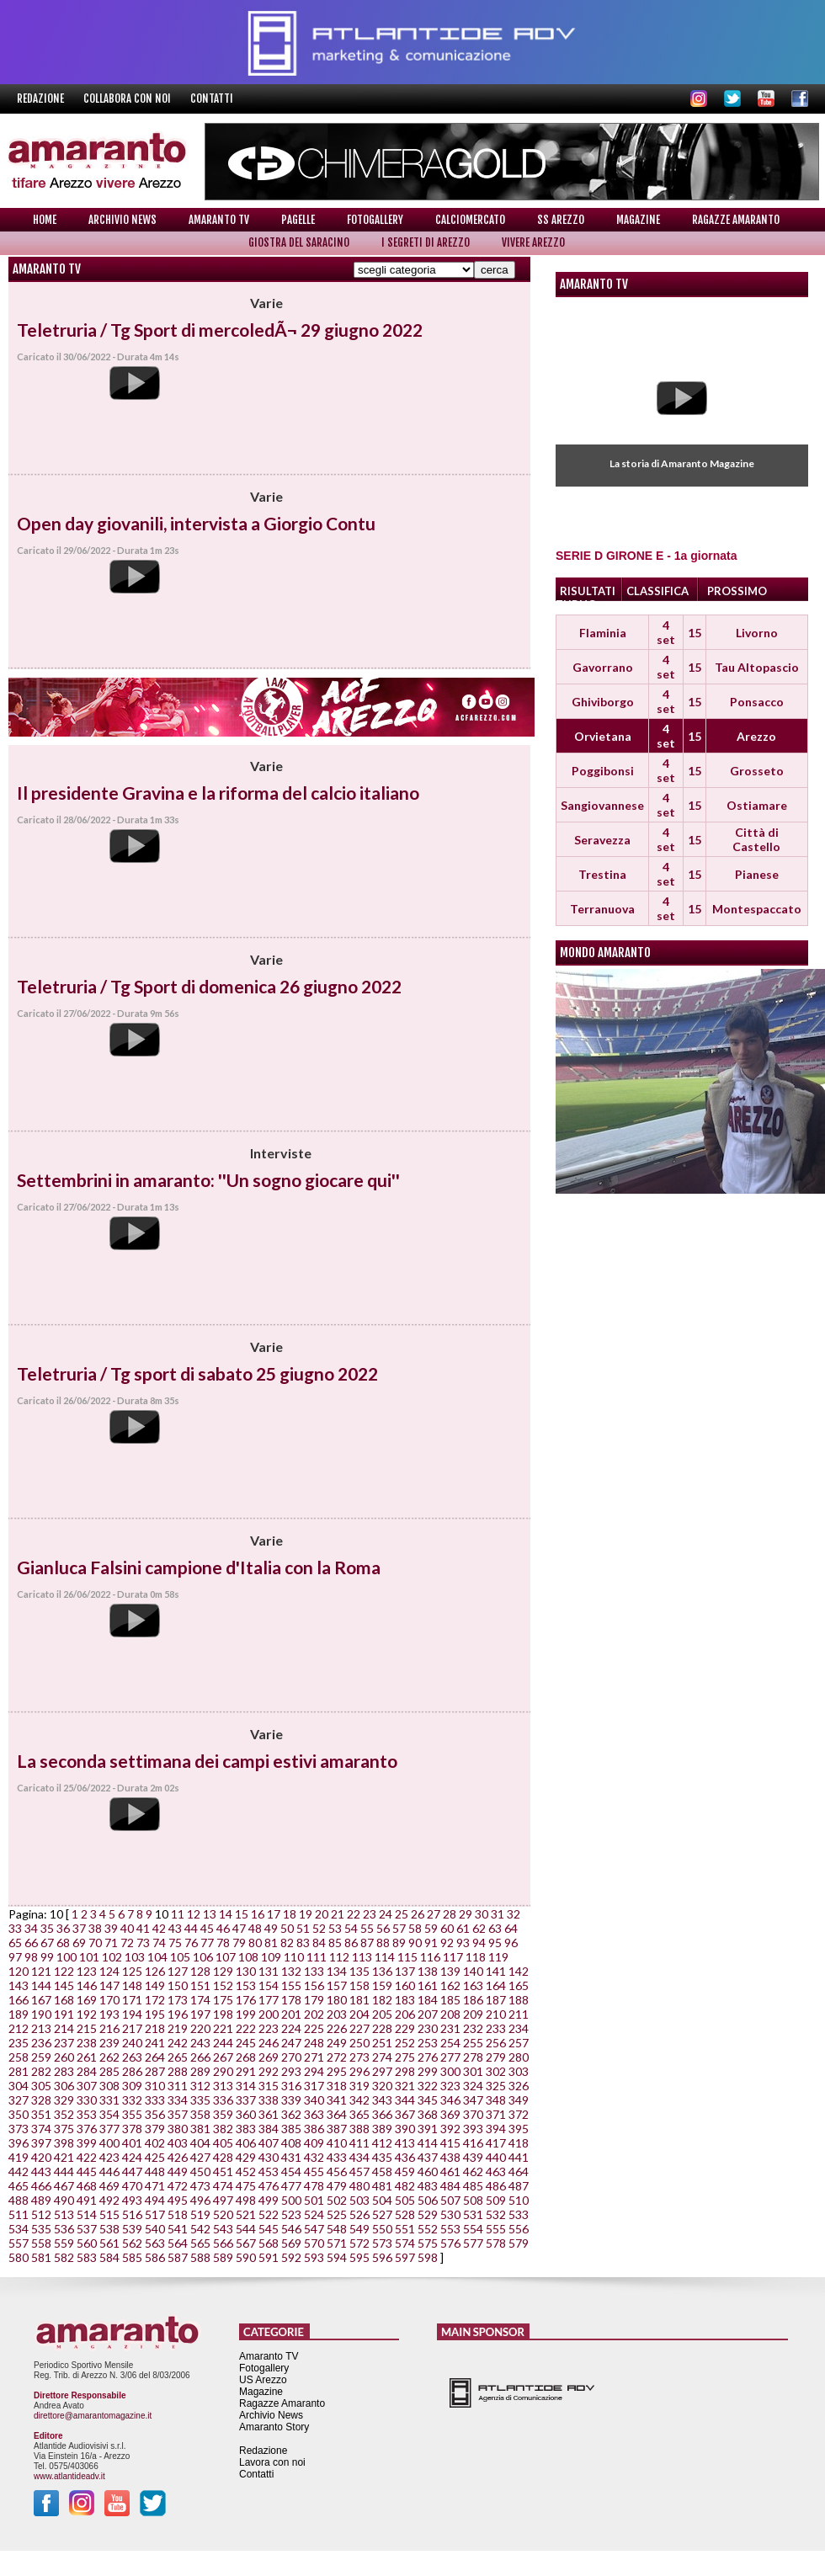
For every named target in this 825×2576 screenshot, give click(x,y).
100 (66, 1957)
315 (268, 2085)
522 (268, 2214)
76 (191, 1942)
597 (405, 2257)
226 (337, 2028)
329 (64, 2100)
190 (41, 2014)
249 (337, 2043)
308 (109, 2085)
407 (268, 2143)
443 (41, 2171)
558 (41, 2243)
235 (18, 2043)
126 (155, 1971)
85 (335, 1942)
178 (291, 2000)
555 (496, 2229)
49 (271, 1928)
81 (271, 1942)
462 (473, 2171)
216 (109, 2028)
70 (95, 1942)
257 (518, 2043)
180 (337, 2000)
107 (226, 1957)
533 (518, 2214)
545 (268, 2229)
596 (382, 2257)
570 (314, 2243)
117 (453, 1957)
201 (291, 2014)
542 (200, 2229)
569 (291, 2243)
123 (87, 1971)
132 (291, 1971)
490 (64, 2200)
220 (200, 2028)
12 (193, 1914)
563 (155, 2243)
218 (155, 2028)
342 (359, 2100)
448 (155, 2171)
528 (405, 2214)
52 (319, 1928)
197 (200, 2014)
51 (303, 1928)
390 (405, 2128)
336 (223, 2100)
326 (518, 2085)
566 (223, 2243)
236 (41, 2043)
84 (319, 1942)
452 (246, 2171)
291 (246, 2071)
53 (335, 1928)
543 (223, 2229)
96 (511, 1942)
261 (87, 2057)
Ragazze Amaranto (736, 219)
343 (382, 2100)
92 (447, 1942)
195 (155, 2014)
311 (178, 2085)
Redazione (42, 98)
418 (518, 2143)
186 (473, 2000)
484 (450, 2186)
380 (178, 2128)
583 (87, 2257)
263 (132, 2057)
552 (428, 2229)
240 (132, 2043)
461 (450, 2171)
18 (289, 1914)
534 (18, 2229)
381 (200, 2128)
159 (382, 1985)
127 (178, 1971)
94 (479, 1942)
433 (337, 2157)
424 (132, 2157)
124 (109, 1971)
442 (18, 2171)
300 (450, 2071)
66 (31, 1942)
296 (359, 2071)
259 (41, 2057)
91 (431, 1942)
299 (428, 2071)
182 (382, 2000)
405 (223, 2143)
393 (473, 2128)
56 (383, 1928)
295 (337, 2071)
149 (155, 1985)
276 (428, 2057)
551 (405, 2229)
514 (87, 2214)
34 (31, 1928)
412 (382, 2143)
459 (405, 2171)
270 (291, 2057)
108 (248, 1957)
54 (351, 1928)
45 (207, 1928)
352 (64, 2114)
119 (498, 1957)
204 (359, 2014)
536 (64, 2229)
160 (405, 1985)
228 (382, 2028)
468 (87, 2186)
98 (31, 1957)
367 (405, 2114)
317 (314, 2085)
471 (155, 2186)
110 (294, 1957)
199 (246, 2014)
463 (496, 2171)
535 (41, 2229)
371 (496, 2114)
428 (223, 2157)
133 (314, 1971)
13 (209, 1914)
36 (63, 1928)
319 (359, 2085)
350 (18, 2114)
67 (47, 1942)
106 (203, 1957)
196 (178, 2014)
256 (496, 2043)
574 (405, 2243)
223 (268, 2028)
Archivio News (122, 219)
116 (430, 1957)
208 (450, 2014)
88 (383, 1942)
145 (64, 1985)
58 (415, 1928)
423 (109, 2157)
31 (497, 1914)
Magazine (638, 219)
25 (401, 1914)
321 (405, 2085)
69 (79, 1942)
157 (337, 1985)
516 (132, 2214)
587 (178, 2257)
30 (481, 1914)
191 (64, 2014)
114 (385, 1957)
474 (223, 2186)
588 (200, 2257)
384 (268, 2128)
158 (359, 1985)
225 (314, 2028)
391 (428, 2128)
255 (473, 2043)
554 (473, 2229)
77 (207, 1942)
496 (200, 2200)
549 (359, 2229)
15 (241, 1914)
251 (382, 2043)
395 (518, 2128)
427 (200, 2157)
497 (223, 2200)
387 (337, 2128)
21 (337, 1914)
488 (18, 2200)
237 (64, 2043)
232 (473, 2028)
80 (255, 1942)
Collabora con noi (128, 98)
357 (178, 2114)
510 (518, 2200)
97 (15, 1957)
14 (225, 1914)
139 (450, 1971)
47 (239, 1928)
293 (291, 2071)
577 (473, 2243)
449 (178, 2171)
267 (223, 2057)
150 (178, 1985)
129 (223, 1971)
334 (178, 2100)
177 (268, 2000)
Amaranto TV (219, 219)
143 (18, 1985)
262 (109, 2057)
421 (64, 2157)
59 (431, 1928)
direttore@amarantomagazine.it (93, 2415)
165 (518, 1985)
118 (476, 1957)
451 (223, 2171)
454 (291, 2171)
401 (132, 2143)
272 (337, 2057)
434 (359, 2157)
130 (246, 1971)
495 (178, 2200)
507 (450, 2200)
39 (111, 1928)
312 (200, 2085)
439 (473, 2157)
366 (382, 2114)
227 (359, 2028)
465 (18, 2186)
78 (223, 1942)
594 (337, 2257)
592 (291, 2257)
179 (314, 2000)
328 (41, 2100)
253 (428, 2043)
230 (428, 2028)
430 (268, 2157)
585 (132, 2257)
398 (64, 2143)
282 (41, 2071)
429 (246, 2157)
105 (180, 1957)
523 (291, 2214)
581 (41, 2257)
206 (405, 2014)
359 (223, 2114)
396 (18, 2143)
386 (314, 2128)
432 (314, 2157)
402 (155, 2143)
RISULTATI (587, 591)
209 (473, 2014)
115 (407, 1957)
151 (200, 1985)
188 (518, 2000)
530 (450, 2214)
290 (223, 2071)
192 (87, 2014)
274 (382, 2057)
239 (109, 2043)
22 (353, 1914)
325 (496, 2085)
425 (155, 2157)
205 (382, 2014)
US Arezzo (263, 2380)
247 (291, 2043)
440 (496, 2157)
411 (359, 2143)
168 (64, 2000)
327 (18, 2100)
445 (87, 2171)
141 (496, 1971)
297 (382, 2071)
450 (200, 2171)
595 (359, 2257)
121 (41, 1971)
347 (473, 2100)
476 (268, 2186)
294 (314, 2071)
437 (428, 2157)
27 (433, 1914)
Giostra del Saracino (298, 242)
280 (518, 2057)
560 (87, 2243)
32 (513, 1914)
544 (246, 2229)
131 (268, 1971)
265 (178, 2057)
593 (314, 2257)
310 (155, 2085)
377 (109, 2128)
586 (155, 2257)
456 (337, 2171)
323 (450, 2085)
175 (223, 2000)
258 (18, 2057)
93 (463, 1942)
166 (18, 2000)
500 (291, 2200)
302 (496, 2071)
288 (178, 2071)
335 (200, 2100)
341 (337, 2100)
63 (495, 1928)
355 (132, 2114)
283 (64, 2071)
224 (291, 2028)
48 (255, 1928)
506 (428, 2200)
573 (382, 2243)
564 (178, 2243)
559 (64, 2243)
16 (257, 1914)
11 (177, 1914)
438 (450, 2157)
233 (496, 2028)
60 (447, 1928)
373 (18, 2128)
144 (41, 1985)
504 (382, 2200)
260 (64, 2057)
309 (132, 2085)
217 (132, 2028)
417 (496, 2143)
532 (496, 2214)
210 (496, 2014)
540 (155, 2229)
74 (159, 1942)
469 (109, 2186)
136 (382, 1971)
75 (175, 1942)
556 (518, 2229)
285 (109, 2071)
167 (41, 2000)
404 (200, 2143)
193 (109, 2014)
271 (314, 2057)
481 (382, 2186)
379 (155, 2128)
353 (87, 2114)
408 (291, 2143)
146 (87, 1985)
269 (268, 2057)
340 (314, 2100)
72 (127, 1942)
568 (268, 2243)
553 (450, 2229)
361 (268, 2114)
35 (47, 1928)
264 (155, 2057)
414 (428, 2143)
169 (87, 2000)
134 (337, 1971)
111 (316, 1957)
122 (64, 1971)
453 (268, 2171)
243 (200, 2043)
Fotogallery (375, 219)
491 (87, 2200)
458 (382, 2171)
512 (41, 2214)
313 (223, 2085)
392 (450, 2128)
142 (518, 1971)
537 (87, 2229)
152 (223, 1985)
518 (178, 2214)
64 (511, 1928)
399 (87, 2143)
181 (359, 2000)
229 (405, 2028)
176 (246, 2000)
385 (291, 2128)
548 (337, 2229)
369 (450, 2114)
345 (428, 2100)
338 (268, 2100)
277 (450, 2057)
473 (200, 2186)
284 (87, 2071)
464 (518, 2171)
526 (359, 2214)
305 (41, 2085)
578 (496, 2243)
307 (87, 2085)
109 (271, 1957)
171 (132, 2000)
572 (359, 2243)
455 (314, 2171)
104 (157, 1957)
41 (143, 1928)
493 (132, 2200)
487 (518, 2186)
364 (337, 2114)
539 (132, 2229)
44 (191, 1928)
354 (109, 2114)
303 (518, 2071)
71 (111, 1942)
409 (314, 2143)
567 (246, 2243)
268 (246, 2057)
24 (385, 1914)
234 (518, 2028)
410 (337, 2143)
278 (473, 2057)
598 (428, 2257)
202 (314, 2014)
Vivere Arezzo (533, 242)
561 (109, 2243)
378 (132, 2128)
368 (428, 2114)
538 (109, 2229)
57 (399, 1928)
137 (405, 1971)
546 (291, 2229)
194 (132, 2014)
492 (109, 2200)
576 (450, 2243)
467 (64, 2186)
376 (87, 2128)
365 (359, 2114)
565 (200, 2243)
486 (496, 2186)
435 (382, 2157)
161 (428, 1985)
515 (109, 2214)
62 (479, 1928)
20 (321, 1914)
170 (109, 2000)
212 (18, 2028)
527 (382, 2214)
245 (246, 2043)
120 (18, 1971)
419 (18, 2157)
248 (314, 2043)
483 (428, 2186)
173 (178, 2000)
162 (450, 1985)
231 (450, 2028)
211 (518, 2014)
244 (223, 2043)
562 (132, 2243)
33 (15, 1928)
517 (155, 2214)
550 (382, 2229)
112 (339, 1957)
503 (359, 2200)
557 (18, 2243)
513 (64, 2214)
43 (175, 1928)
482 (405, 2186)
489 (41, 2200)
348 (496, 2100)
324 (473, 2085)
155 (291, 1985)
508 (473, 2200)
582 (64, 2257)
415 (450, 2143)
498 (246, 2200)
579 (518, 2243)
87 (367, 1942)
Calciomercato (470, 219)
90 (415, 1942)
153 (246, 1985)
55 (367, 1928)
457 (359, 2171)
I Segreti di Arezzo (425, 242)
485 (473, 2186)
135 (359, 1971)
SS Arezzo (560, 219)
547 (314, 2229)
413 (405, 2143)
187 (496, 2000)
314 (246, 2085)
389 (382, 2128)
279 (496, 2057)
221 (223, 2028)
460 (428, 2171)
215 (87, 2028)
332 (132, 2100)
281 (18, 2071)
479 (337, 2186)
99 (47, 1957)
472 (178, 2186)
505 (405, 2200)
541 (178, 2229)
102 (112, 1957)
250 (359, 2043)
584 (109, 2257)
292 (268, 2071)
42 (159, 1928)
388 (359, 2128)
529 (428, 2214)
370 (473, 2114)
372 (518, 2114)
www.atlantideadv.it (69, 2476)
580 (18, 2257)
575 (428, 2243)
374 (41, 2128)
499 (268, 2200)
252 (405, 2043)
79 (239, 1942)
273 (359, 2057)
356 (155, 2114)
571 (337, 2243)
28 (449, 1914)
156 (314, 1985)
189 (18, 2014)
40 (127, 1928)
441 (518, 2157)
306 (64, 2085)
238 (87, 2043)
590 (246, 2257)
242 (178, 2043)
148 (132, 1985)
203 (337, 2014)
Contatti (211, 98)
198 (223, 2014)
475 (246, 2186)
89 (399, 1942)
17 (273, 1914)
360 (246, 2114)
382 (223, 2128)
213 (41, 2028)
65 (15, 1942)
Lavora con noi (272, 2462)
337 (246, 2100)
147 (109, 1985)
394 (496, 2128)
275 (405, 2057)
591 (268, 2257)
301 (473, 2071)
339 (291, 2100)
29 (465, 1914)
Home (44, 219)
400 (109, 2143)
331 (109, 2100)
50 (287, 1928)
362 (291, 2114)
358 (200, 2114)
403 (178, 2143)
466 (41, 2186)
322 (428, 2085)
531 (473, 2214)
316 (291, 2085)
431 (291, 2157)
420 (41, 2157)
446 (109, 2171)
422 (87, 2157)
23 (369, 1914)
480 (359, 2186)
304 (18, 2085)
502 (337, 2200)
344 (405, 2100)
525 (337, 2214)
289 (200, 2071)
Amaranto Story (274, 2427)
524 (314, 2214)
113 (362, 1957)
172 (155, 2000)
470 (132, 2186)
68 (63, 1942)
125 (132, 1971)
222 (246, 2028)
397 (41, 2143)
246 (268, 2043)
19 (305, 1914)
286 (132, 2071)
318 (337, 2085)
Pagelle (298, 219)
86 (351, 1942)
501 (314, 2200)
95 (495, 1942)
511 (18, 2214)
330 (87, 2100)
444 (64, 2171)
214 (64, 2028)
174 (200, 2000)
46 (223, 1928)
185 (450, 2000)
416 (473, 2143)
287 (155, 2071)
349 (518, 2100)
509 (496, 2200)
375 (64, 2128)
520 (223, 2214)
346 (450, 2100)
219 (178, 2028)
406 (246, 2143)
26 (417, 1914)
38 (95, 1928)
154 (268, 1985)
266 (200, 2057)
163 (473, 1985)
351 (41, 2114)
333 (155, 2100)
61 (463, 1928)
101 (89, 1957)
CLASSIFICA (657, 591)
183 (405, 2000)
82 (287, 1942)
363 (314, 2114)
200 (268, 2014)
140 (473, 1971)
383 (246, 2128)
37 (79, 1928)
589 (223, 2257)
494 (155, 2200)
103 (135, 1957)
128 (200, 1971)
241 (155, 2043)
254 (450, 2043)
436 (405, 2157)
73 (143, 1942)
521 (246, 2214)
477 (291, 2186)
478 (314, 2186)
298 (405, 2071)
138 (428, 1971)
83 (303, 1942)
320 (382, 2085)
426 (178, 2157)
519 (200, 2214)
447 (132, 2171)
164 (496, 1985)
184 (428, 2000)
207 (428, 2014)
